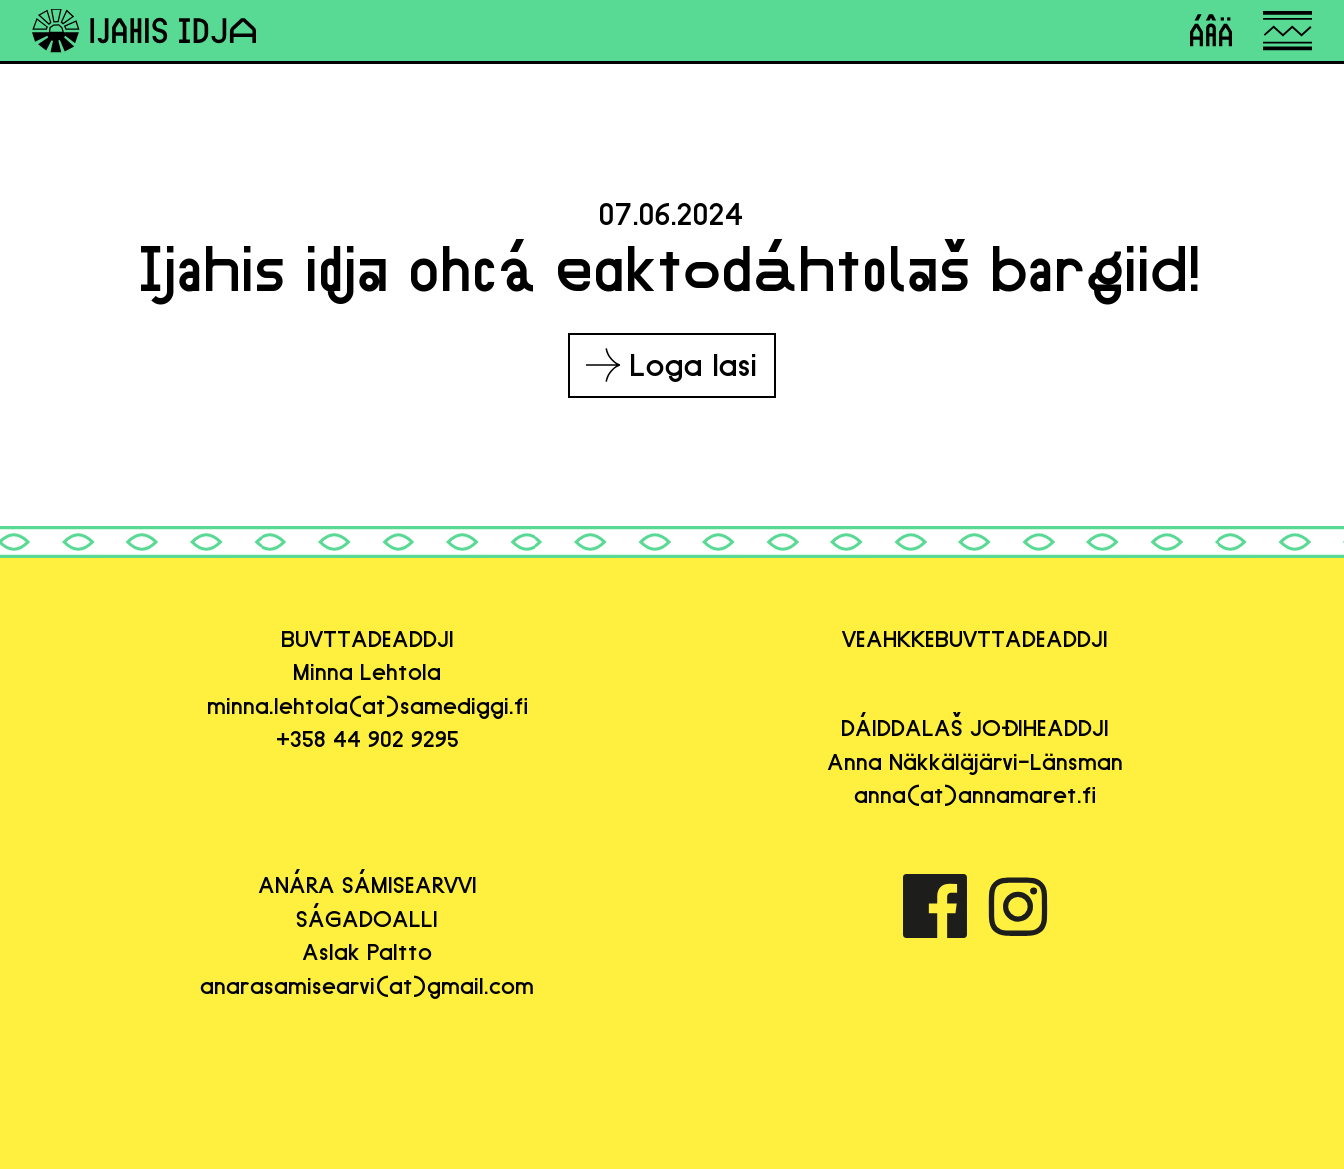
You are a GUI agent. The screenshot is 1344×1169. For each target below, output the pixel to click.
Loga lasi (672, 365)
